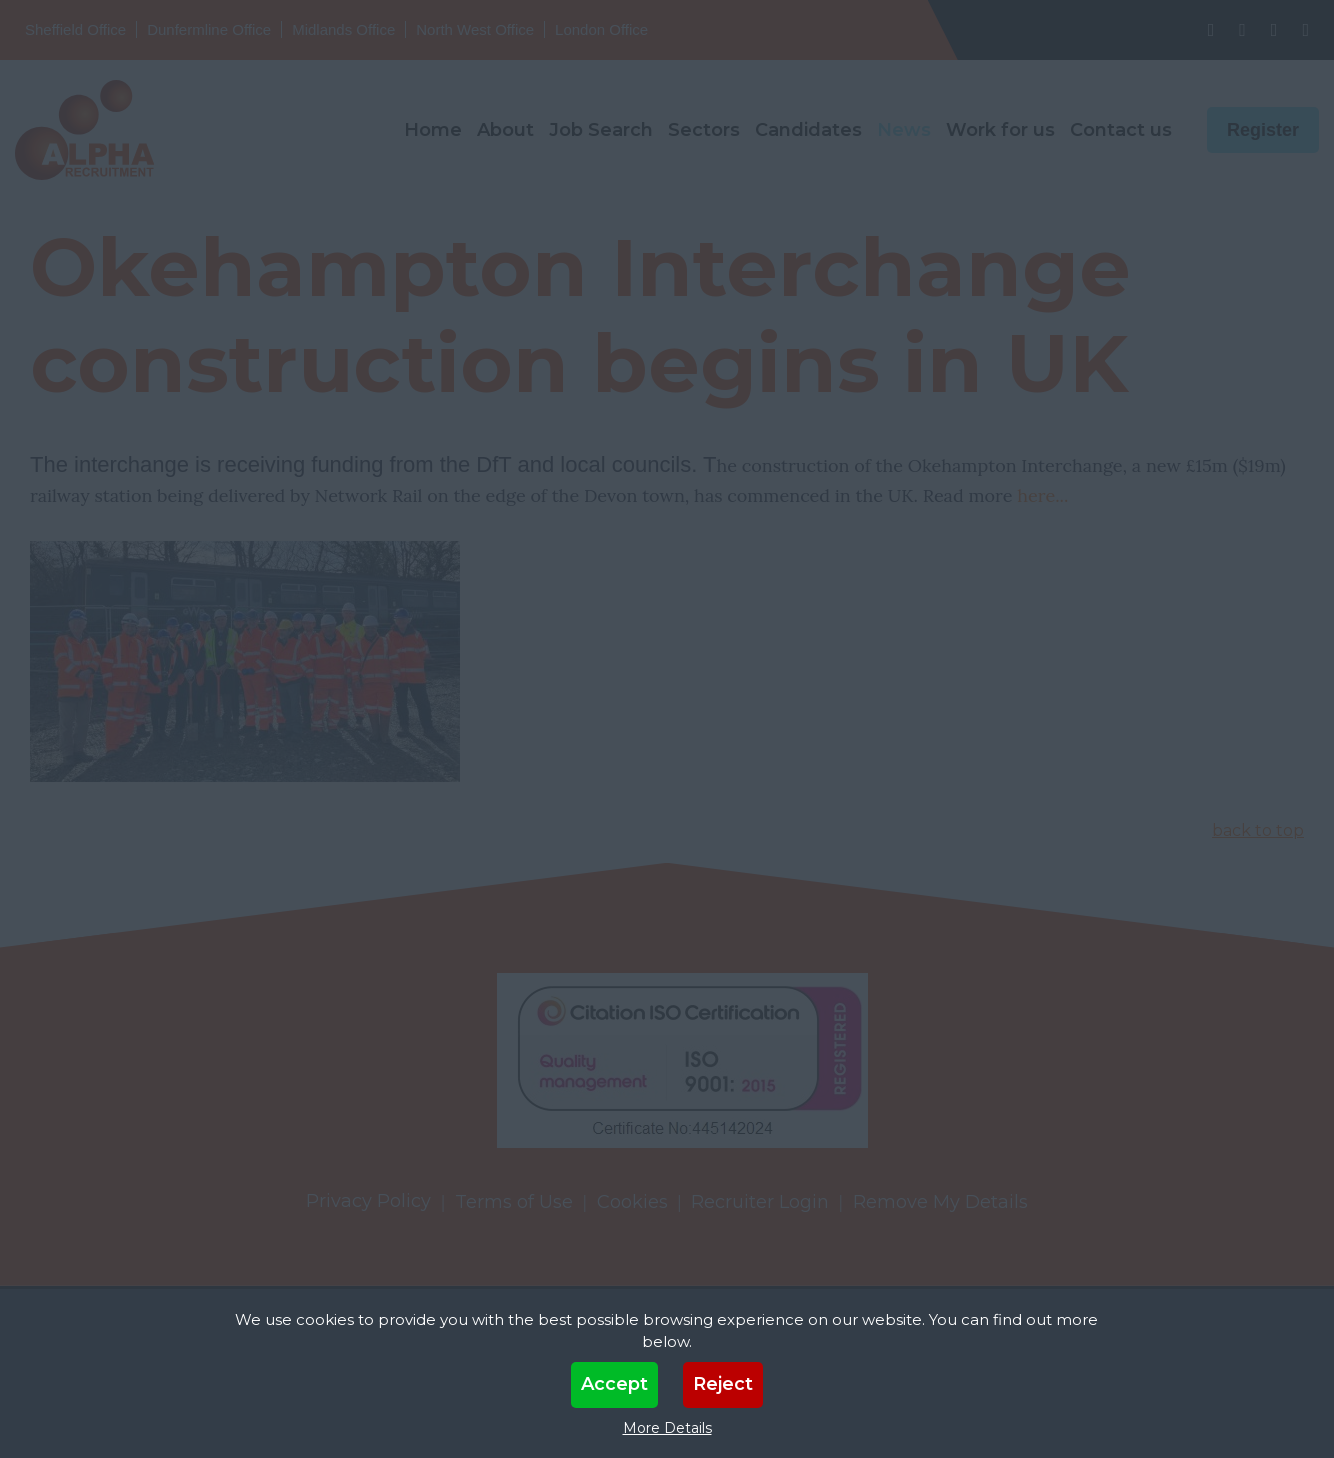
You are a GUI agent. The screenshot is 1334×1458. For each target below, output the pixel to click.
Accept (614, 1384)
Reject (723, 1384)
